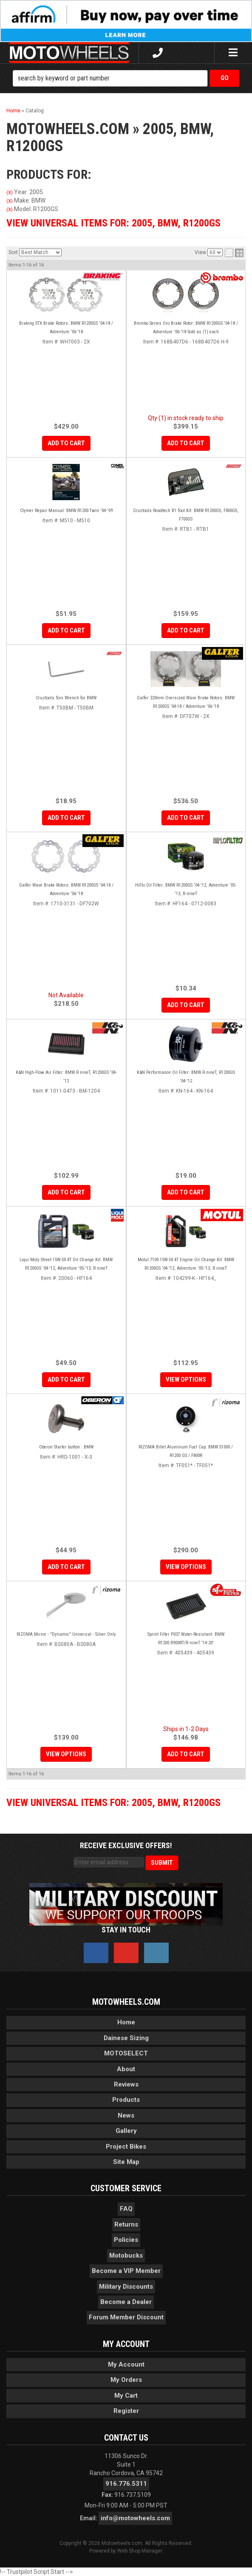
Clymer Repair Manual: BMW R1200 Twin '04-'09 (66, 510)
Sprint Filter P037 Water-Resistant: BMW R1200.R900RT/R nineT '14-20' (185, 1638)
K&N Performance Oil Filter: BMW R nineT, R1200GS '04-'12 (186, 1077)
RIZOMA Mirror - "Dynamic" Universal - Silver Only (66, 1634)
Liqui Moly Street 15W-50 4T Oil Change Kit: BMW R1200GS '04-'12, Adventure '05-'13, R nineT (66, 1264)
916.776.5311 (126, 2483)
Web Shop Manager (139, 2551)
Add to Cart (66, 630)
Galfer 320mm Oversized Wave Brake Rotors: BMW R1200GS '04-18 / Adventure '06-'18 (186, 702)
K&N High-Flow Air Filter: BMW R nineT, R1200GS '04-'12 (66, 1077)
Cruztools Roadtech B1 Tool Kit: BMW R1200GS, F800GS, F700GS (185, 515)
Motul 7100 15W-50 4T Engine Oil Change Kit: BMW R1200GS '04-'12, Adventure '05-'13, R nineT (186, 1264)
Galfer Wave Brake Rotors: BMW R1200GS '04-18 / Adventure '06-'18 (66, 889)
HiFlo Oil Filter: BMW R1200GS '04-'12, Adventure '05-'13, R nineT (185, 889)
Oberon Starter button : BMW (66, 1447)
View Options (186, 1379)
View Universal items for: (113, 1803)
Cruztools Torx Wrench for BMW (66, 698)
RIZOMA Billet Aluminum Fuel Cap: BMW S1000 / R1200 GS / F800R (186, 1451)
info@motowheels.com (135, 2518)
